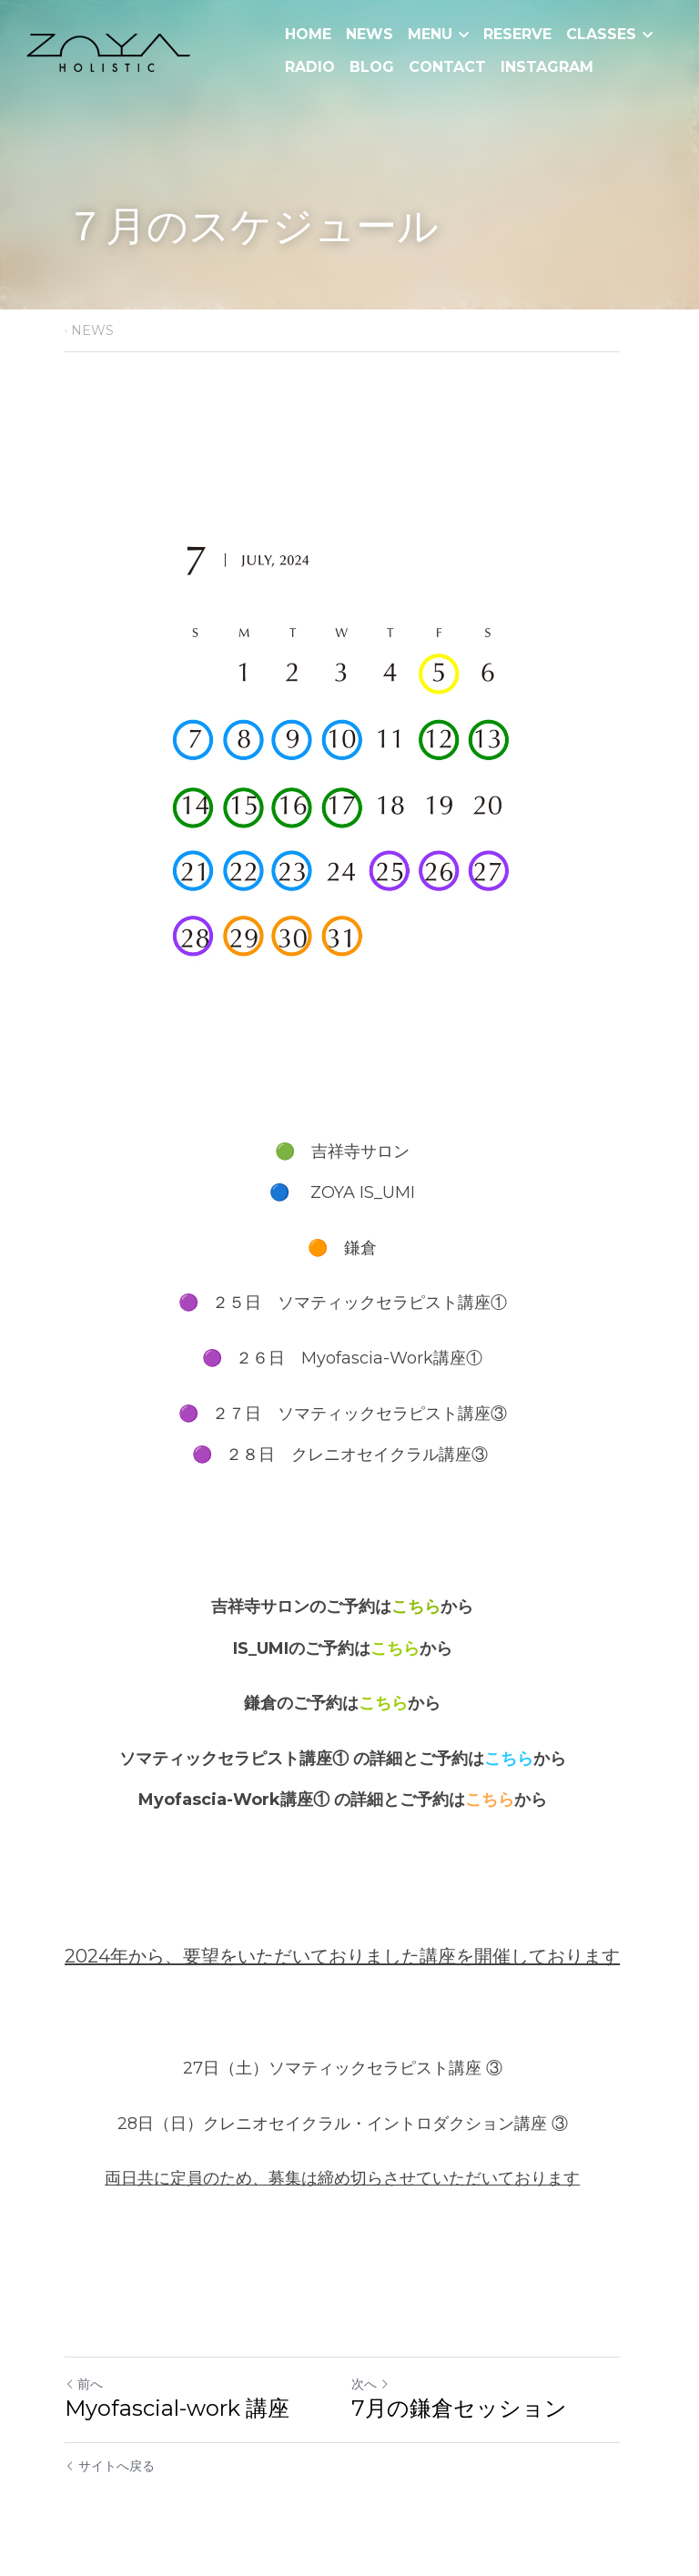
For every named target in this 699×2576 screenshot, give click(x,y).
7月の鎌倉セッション (466, 2408)
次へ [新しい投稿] (378, 2384)
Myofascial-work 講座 (188, 2408)
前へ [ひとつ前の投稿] (84, 2384)
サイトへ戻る (110, 2466)
